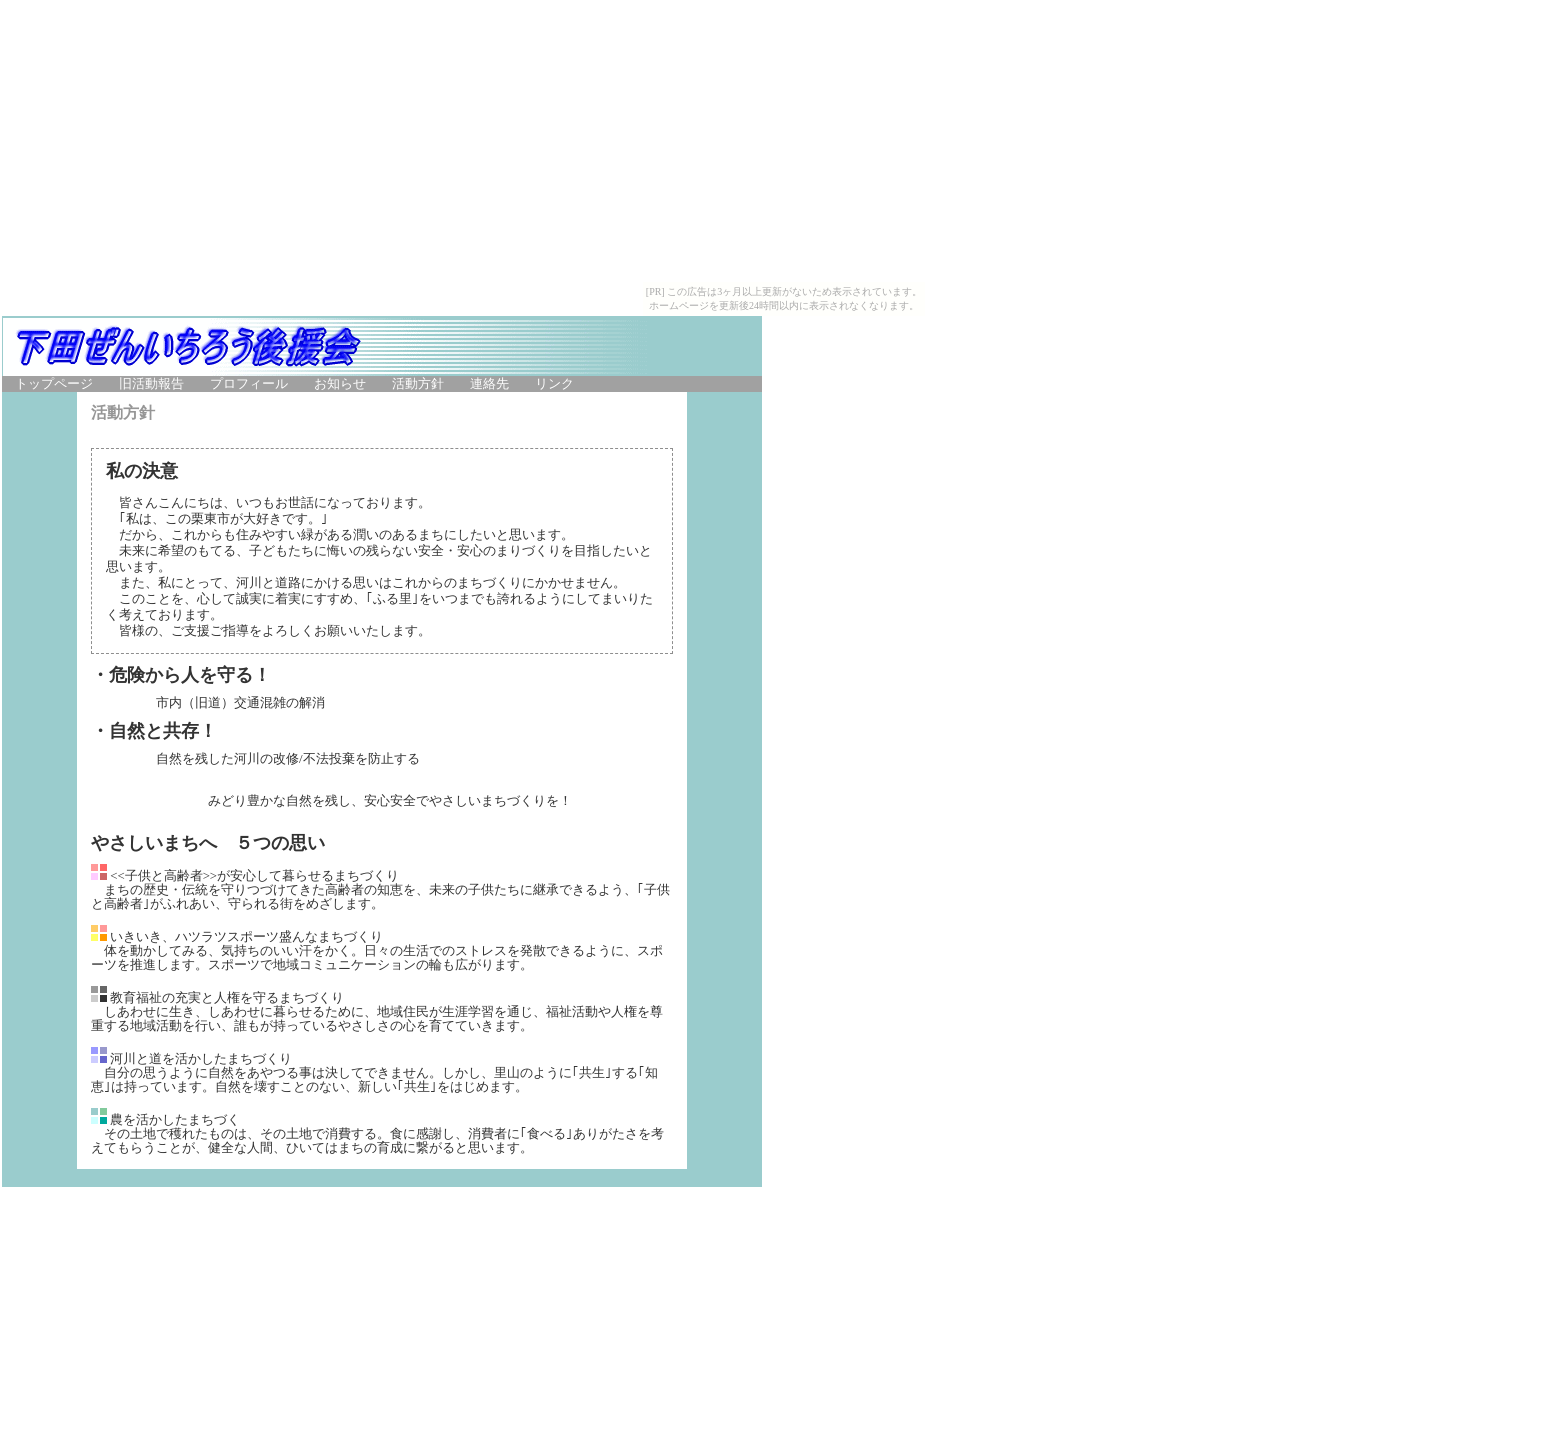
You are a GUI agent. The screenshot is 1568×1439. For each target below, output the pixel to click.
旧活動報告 (151, 384)
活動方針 (418, 384)
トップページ (54, 384)
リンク (554, 384)
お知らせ (340, 384)
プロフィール (249, 384)
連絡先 (489, 384)
